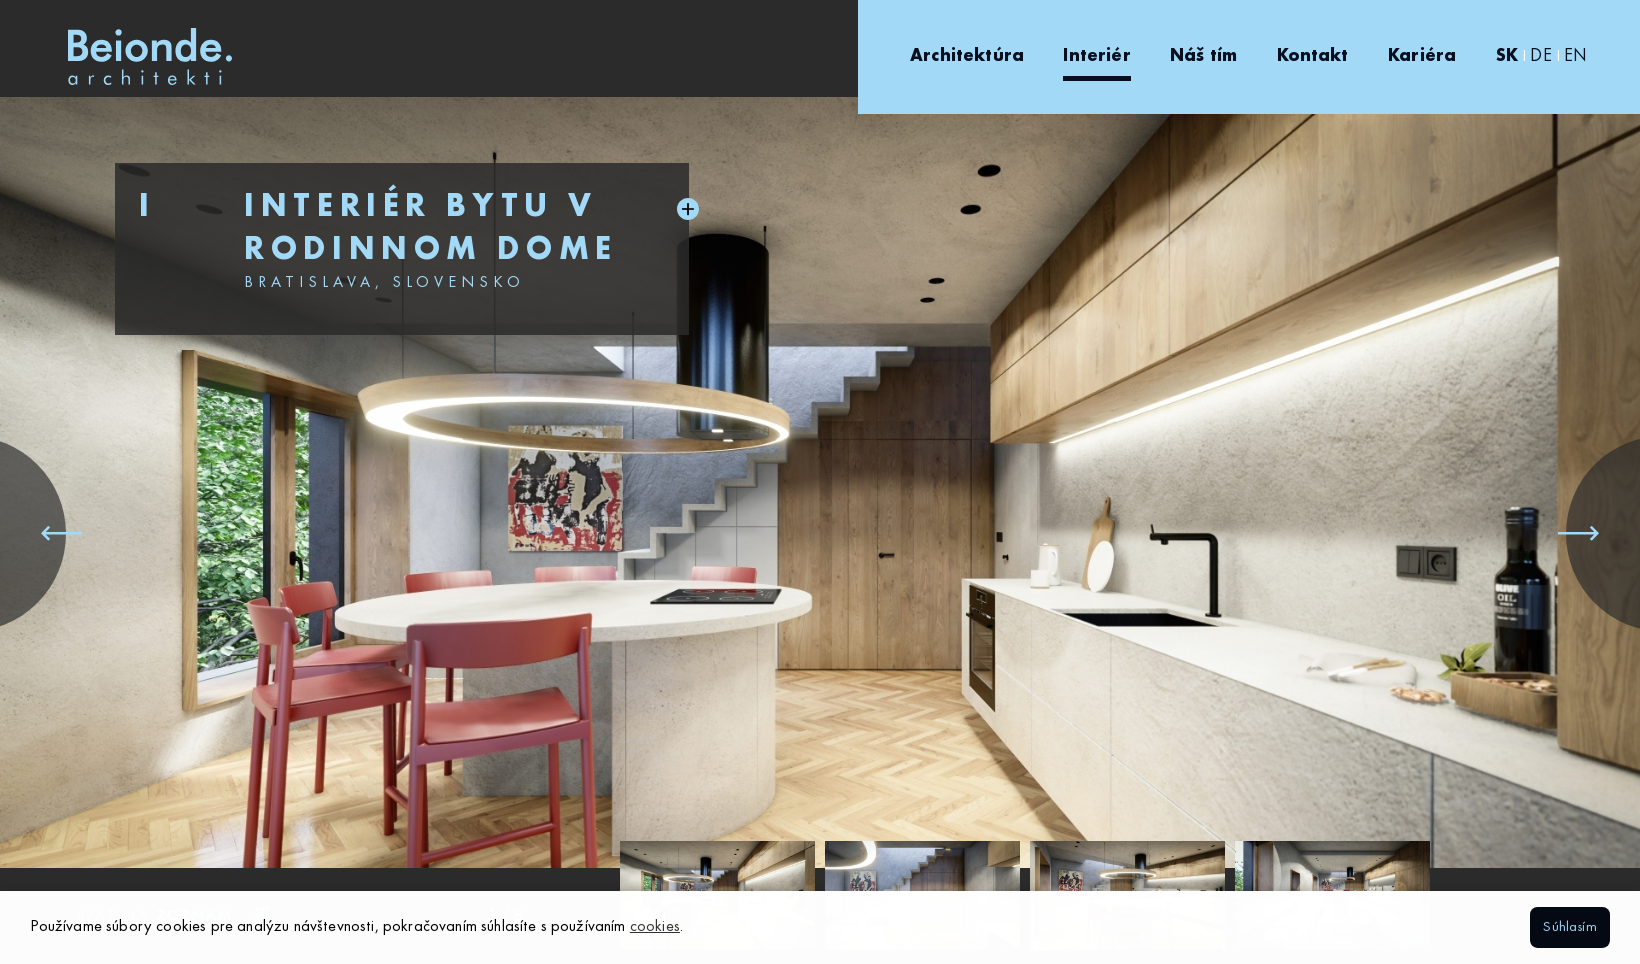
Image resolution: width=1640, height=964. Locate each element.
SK (1507, 56)
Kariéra (1422, 56)
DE (1540, 56)
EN (1575, 56)
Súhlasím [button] (1569, 927)
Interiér (1096, 56)
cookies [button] (655, 927)
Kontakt (1313, 56)
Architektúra (967, 56)
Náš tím (1203, 56)
